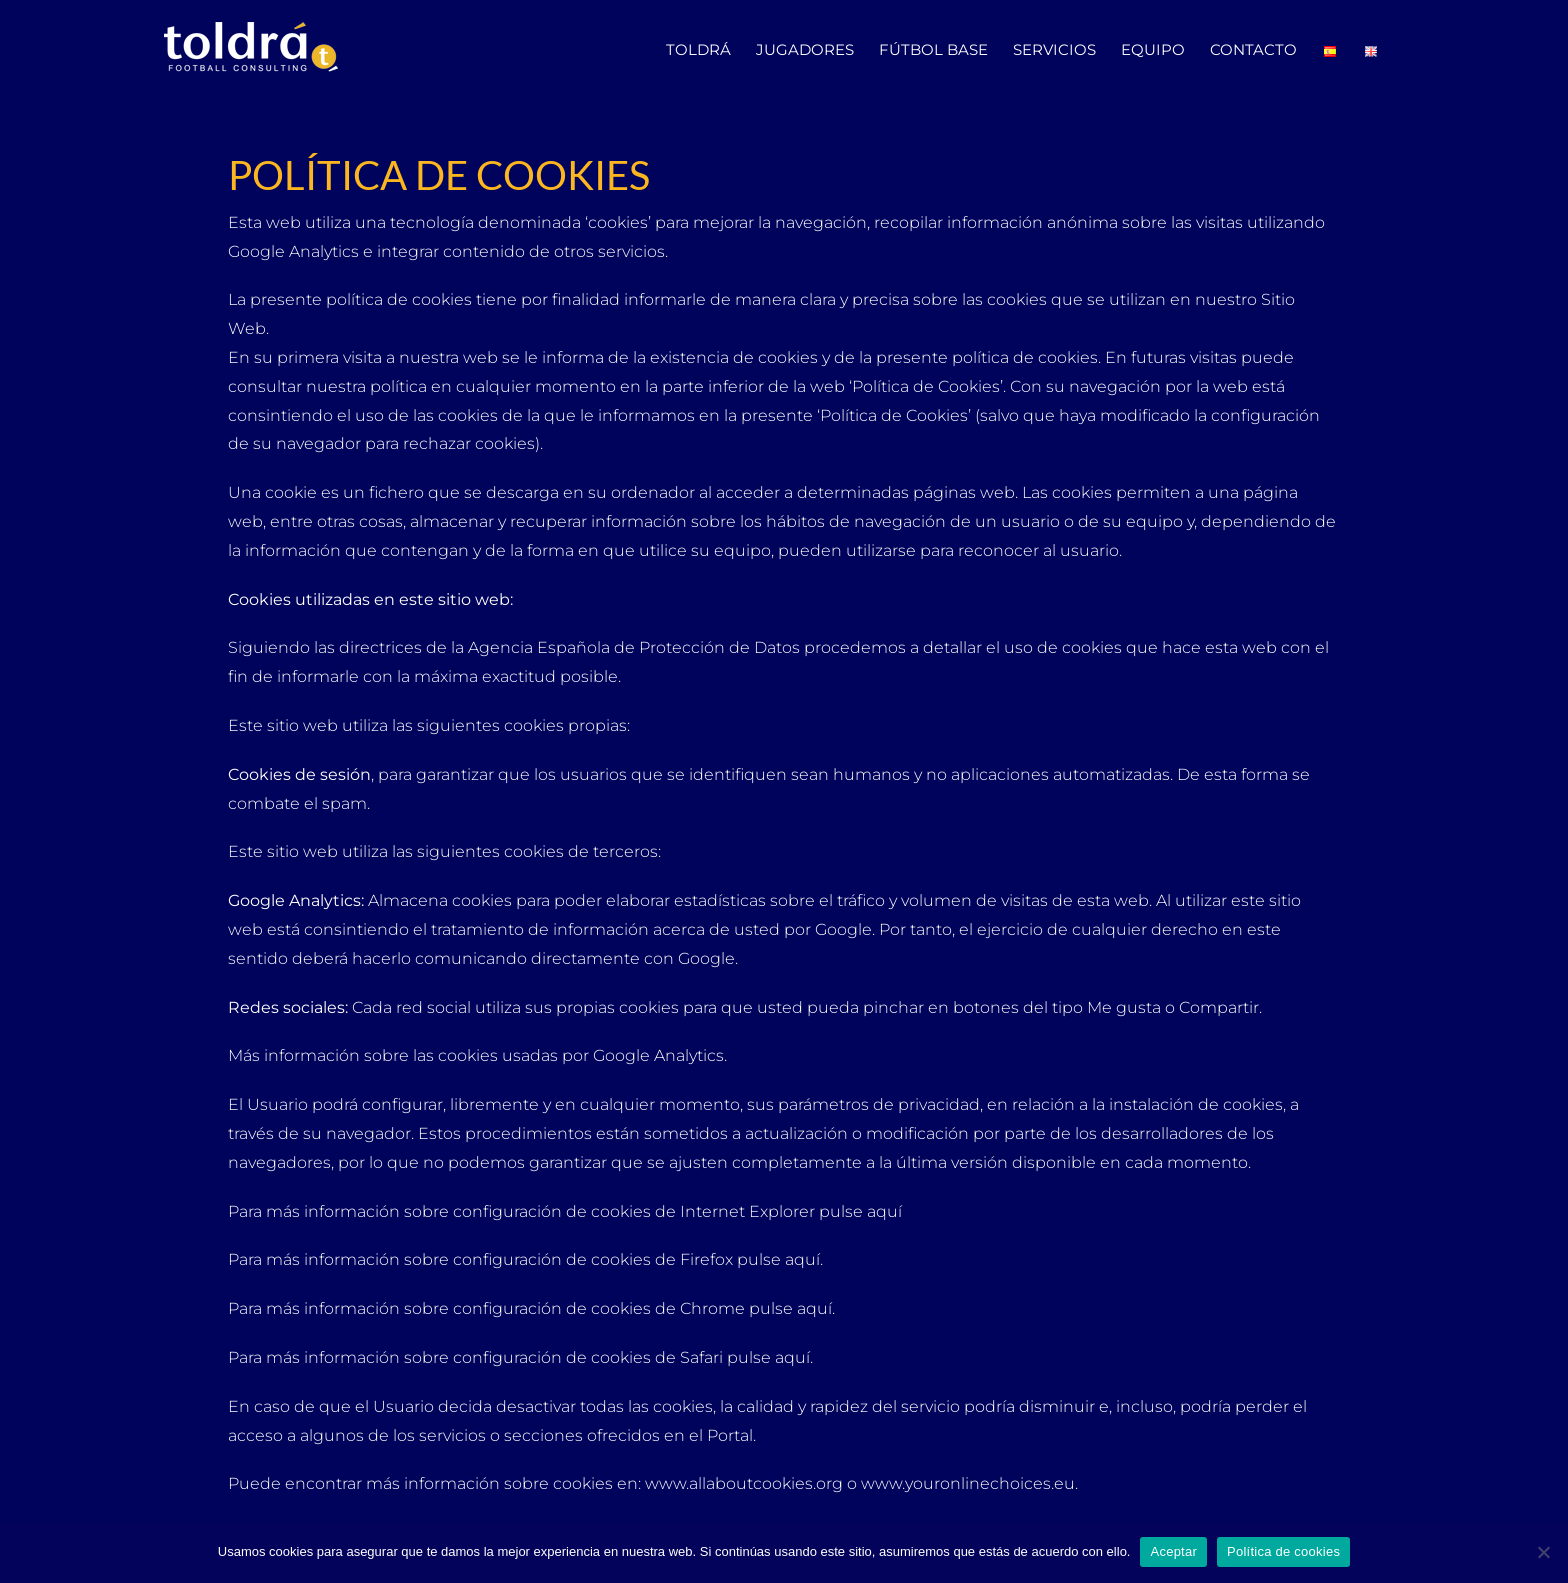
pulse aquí (862, 1211)
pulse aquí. (782, 1259)
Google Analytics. (660, 1055)
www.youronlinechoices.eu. (969, 1483)
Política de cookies (1283, 1551)
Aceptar (1173, 1551)
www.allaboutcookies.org (744, 1483)
